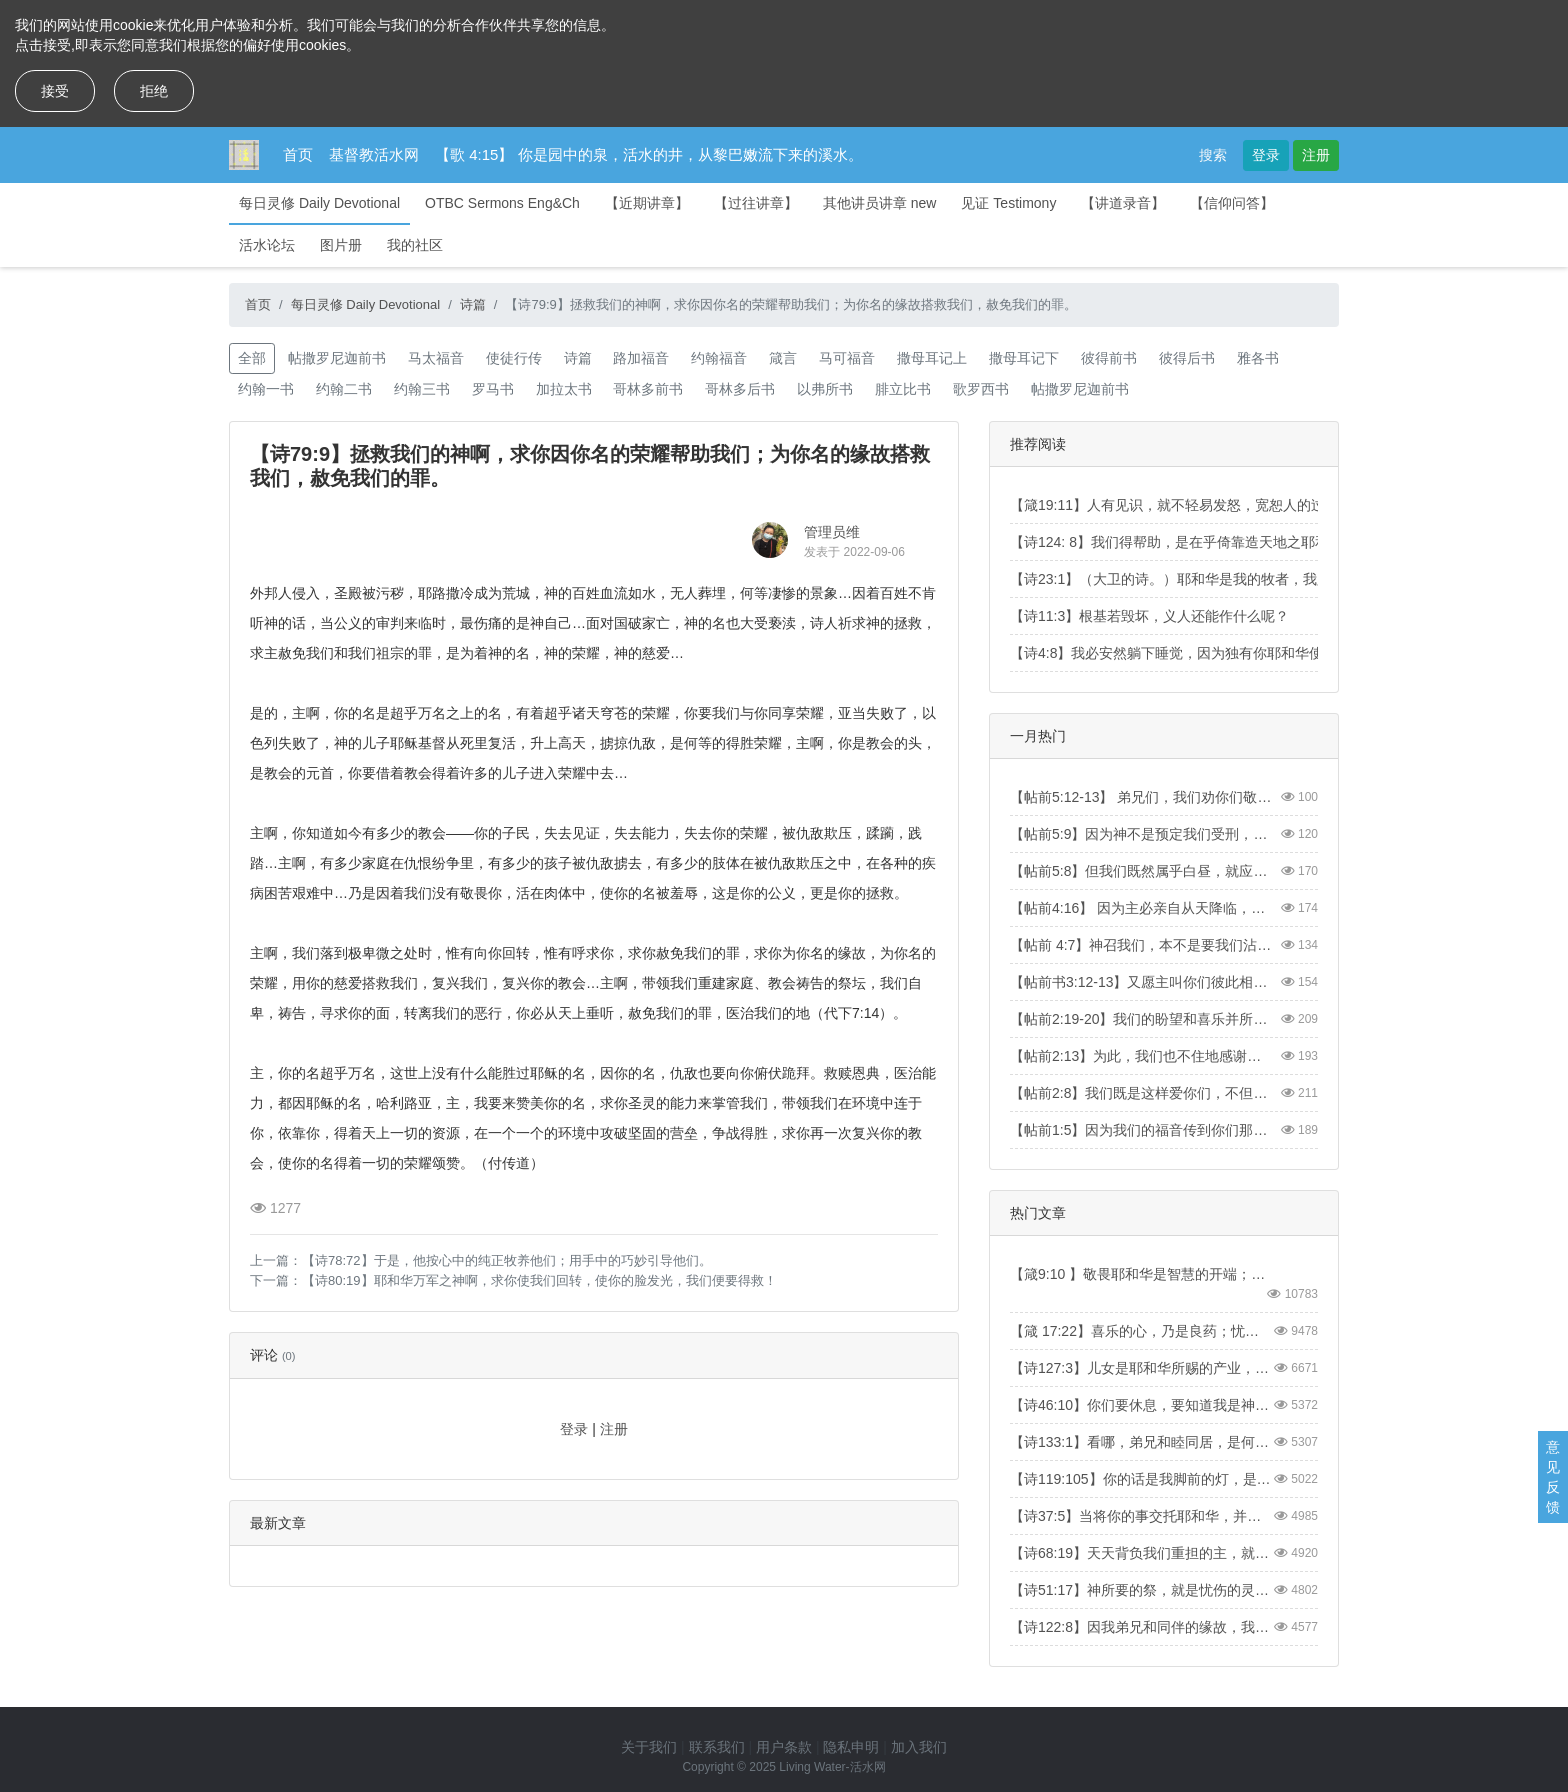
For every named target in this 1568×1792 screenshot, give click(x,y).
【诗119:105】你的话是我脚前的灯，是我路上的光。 (1141, 1479)
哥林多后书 (740, 389)
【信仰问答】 (1232, 203)
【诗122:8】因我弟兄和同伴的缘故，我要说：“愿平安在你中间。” (1141, 1627)
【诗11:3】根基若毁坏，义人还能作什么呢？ (1149, 616)
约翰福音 (719, 358)
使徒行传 (514, 358)
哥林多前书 (648, 389)
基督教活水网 (374, 154)
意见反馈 (1553, 1477)
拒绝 (154, 91)
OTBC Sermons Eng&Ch (502, 203)
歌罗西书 (981, 389)
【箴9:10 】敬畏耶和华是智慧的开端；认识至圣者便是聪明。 (1141, 1274)
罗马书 (493, 389)
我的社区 (415, 245)
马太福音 (436, 358)
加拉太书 (564, 389)
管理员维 (832, 532)
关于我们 (649, 1747)
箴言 (783, 358)
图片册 (341, 245)
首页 (298, 154)
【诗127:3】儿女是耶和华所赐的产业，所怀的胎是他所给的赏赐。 (1141, 1368)
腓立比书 (903, 389)
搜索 (1213, 155)
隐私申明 (851, 1747)
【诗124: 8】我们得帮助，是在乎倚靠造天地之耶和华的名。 (1197, 542)
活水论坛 (267, 245)
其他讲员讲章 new (880, 203)
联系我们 (717, 1747)
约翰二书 (344, 389)
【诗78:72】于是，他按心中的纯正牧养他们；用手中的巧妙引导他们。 (507, 1260)
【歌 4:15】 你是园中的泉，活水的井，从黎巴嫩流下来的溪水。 (649, 154)
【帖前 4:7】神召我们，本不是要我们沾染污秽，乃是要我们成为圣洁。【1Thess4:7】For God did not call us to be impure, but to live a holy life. (1141, 945)
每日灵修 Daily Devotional (319, 203)
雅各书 (1258, 358)
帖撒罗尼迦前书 (337, 358)
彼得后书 (1187, 358)
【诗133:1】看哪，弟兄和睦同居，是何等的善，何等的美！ (1141, 1442)
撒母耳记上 (932, 358)
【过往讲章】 (756, 203)
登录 (1266, 155)
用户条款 (784, 1747)
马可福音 (847, 358)
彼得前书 (1109, 358)
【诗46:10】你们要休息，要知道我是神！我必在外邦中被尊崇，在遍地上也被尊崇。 (1141, 1405)
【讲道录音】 (1123, 203)
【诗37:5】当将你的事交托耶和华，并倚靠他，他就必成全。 (1141, 1516)
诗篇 (473, 304)
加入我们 (919, 1747)
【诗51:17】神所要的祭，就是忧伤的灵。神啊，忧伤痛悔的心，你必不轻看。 (1141, 1590)
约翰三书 (422, 389)
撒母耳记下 (1024, 358)
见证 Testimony (1008, 203)
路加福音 (641, 358)
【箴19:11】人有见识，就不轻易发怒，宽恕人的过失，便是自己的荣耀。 (1237, 505)
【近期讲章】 (647, 203)
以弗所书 (825, 389)
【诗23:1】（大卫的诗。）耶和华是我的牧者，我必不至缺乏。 (1205, 579)
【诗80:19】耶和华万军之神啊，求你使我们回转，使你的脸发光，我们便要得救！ (539, 1280)
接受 (55, 91)
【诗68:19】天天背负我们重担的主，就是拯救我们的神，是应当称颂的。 (1141, 1553)
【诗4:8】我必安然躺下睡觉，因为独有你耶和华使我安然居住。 (1208, 653)
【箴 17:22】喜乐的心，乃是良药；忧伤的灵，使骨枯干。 (1141, 1331)
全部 (252, 358)
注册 (1316, 155)
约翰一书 (266, 389)
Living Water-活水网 (832, 1767)
